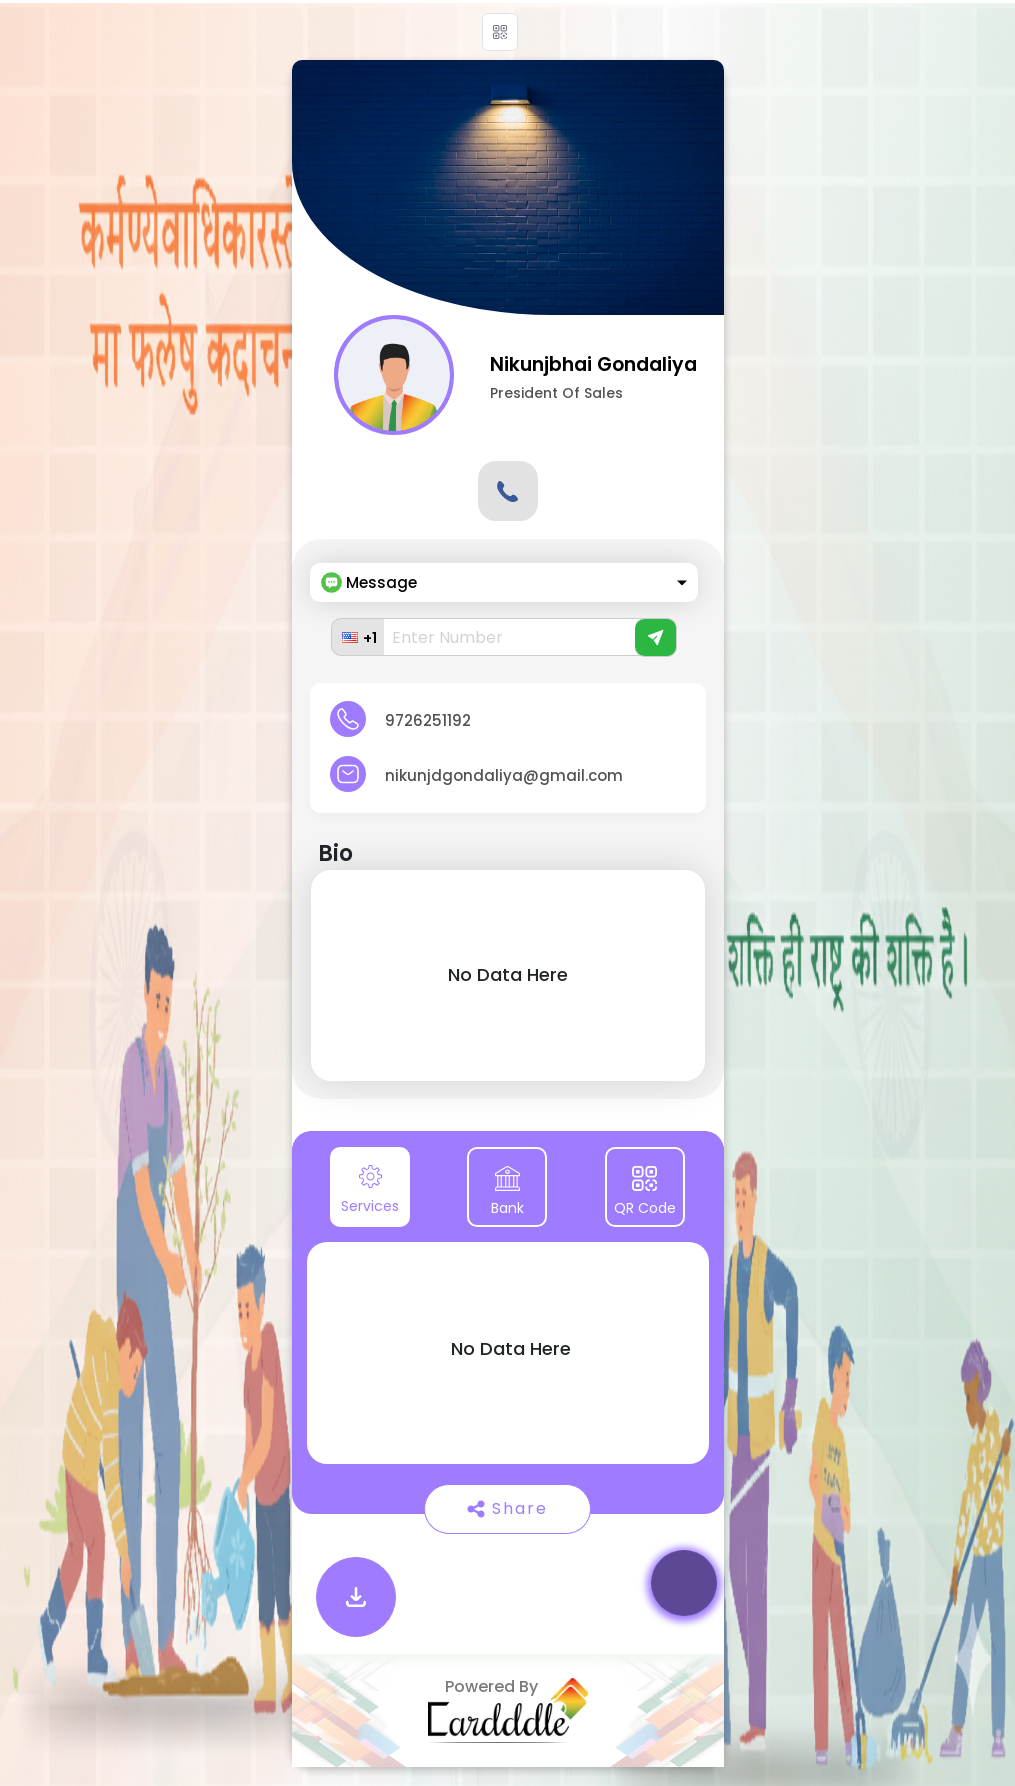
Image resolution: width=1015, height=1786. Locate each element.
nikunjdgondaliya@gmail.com (504, 775)
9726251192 (428, 720)
